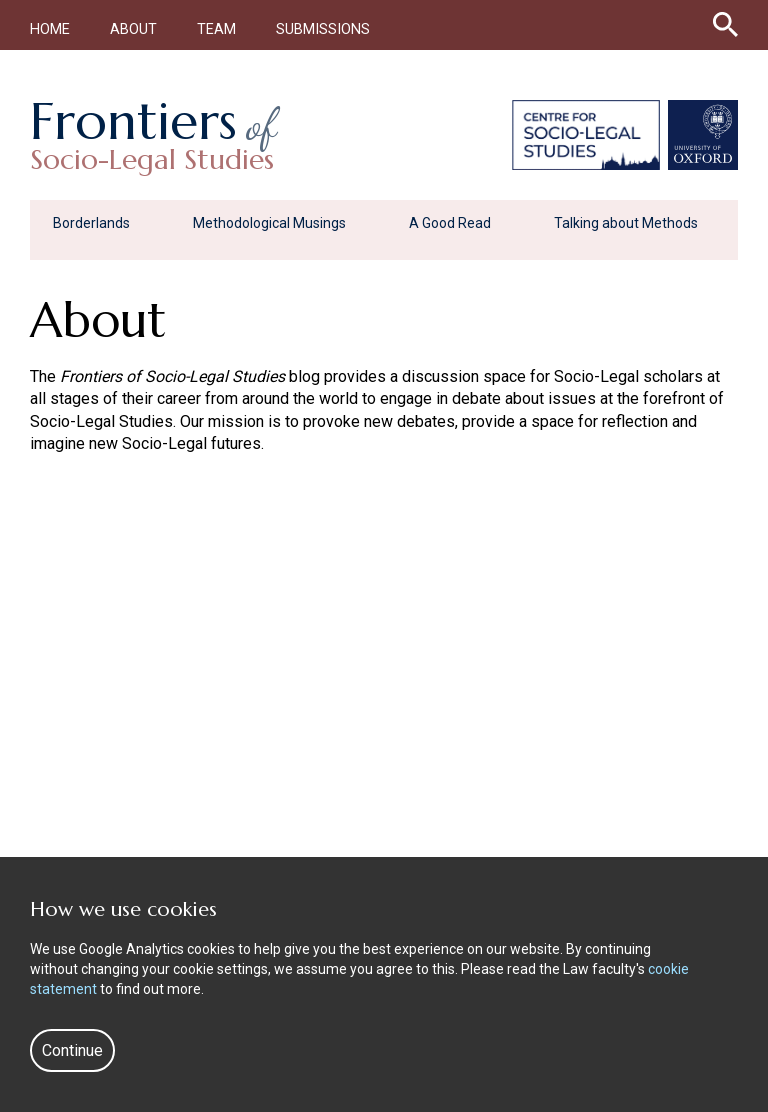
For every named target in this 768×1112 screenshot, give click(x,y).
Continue (72, 1050)
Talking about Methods (626, 223)
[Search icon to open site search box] (725, 20)
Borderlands (91, 223)
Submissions (323, 29)
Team (216, 29)
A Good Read (450, 223)
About (133, 29)
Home (50, 29)
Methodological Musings (269, 223)
